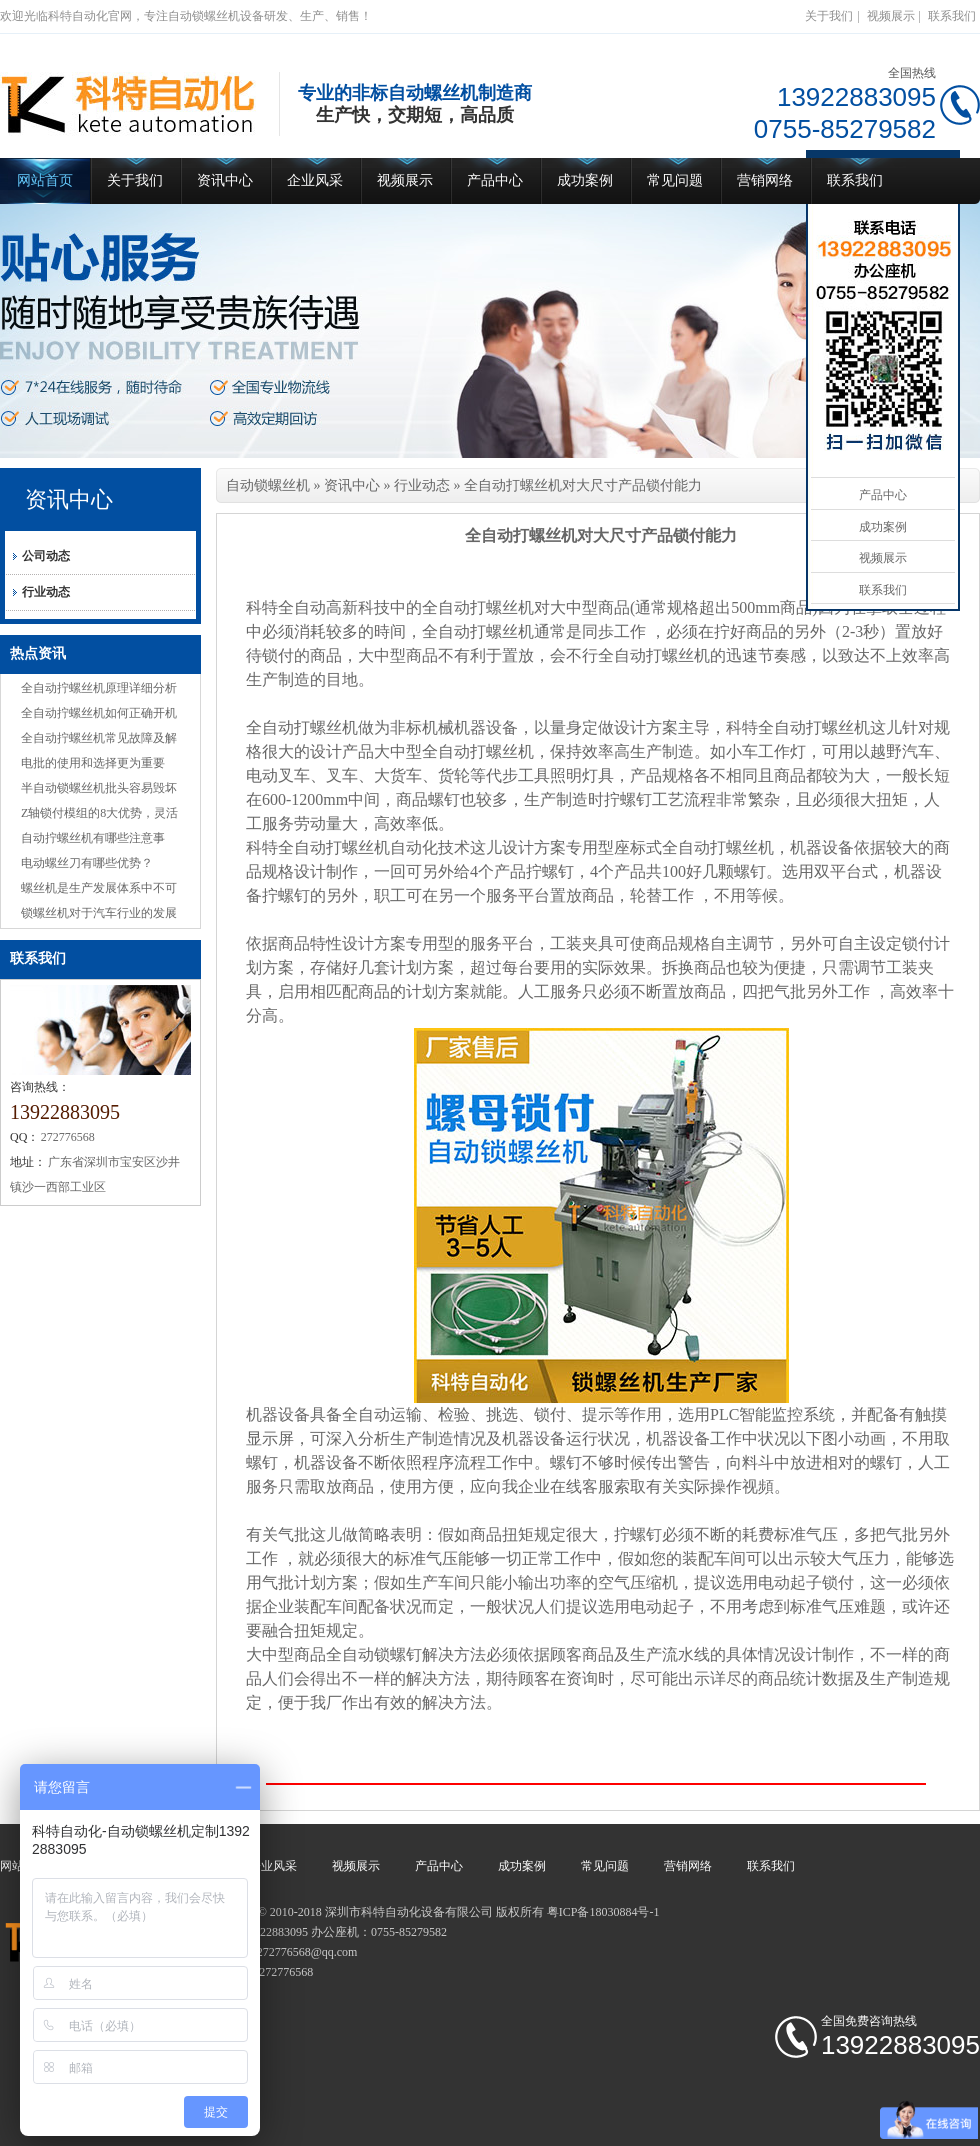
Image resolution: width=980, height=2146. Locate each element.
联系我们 (952, 16)
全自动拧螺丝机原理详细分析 (99, 688)
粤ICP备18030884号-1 (603, 1912)
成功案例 (585, 180)
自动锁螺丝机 (268, 485)
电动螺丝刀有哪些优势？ (87, 863)
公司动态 (46, 556)
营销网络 (765, 180)
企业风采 (315, 180)
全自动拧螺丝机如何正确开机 (99, 713)
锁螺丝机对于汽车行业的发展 (99, 913)
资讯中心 (225, 180)
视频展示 (891, 16)
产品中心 (495, 180)
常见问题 (675, 180)
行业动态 (46, 592)
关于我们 (829, 16)
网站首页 (45, 180)
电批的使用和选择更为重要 (93, 763)
